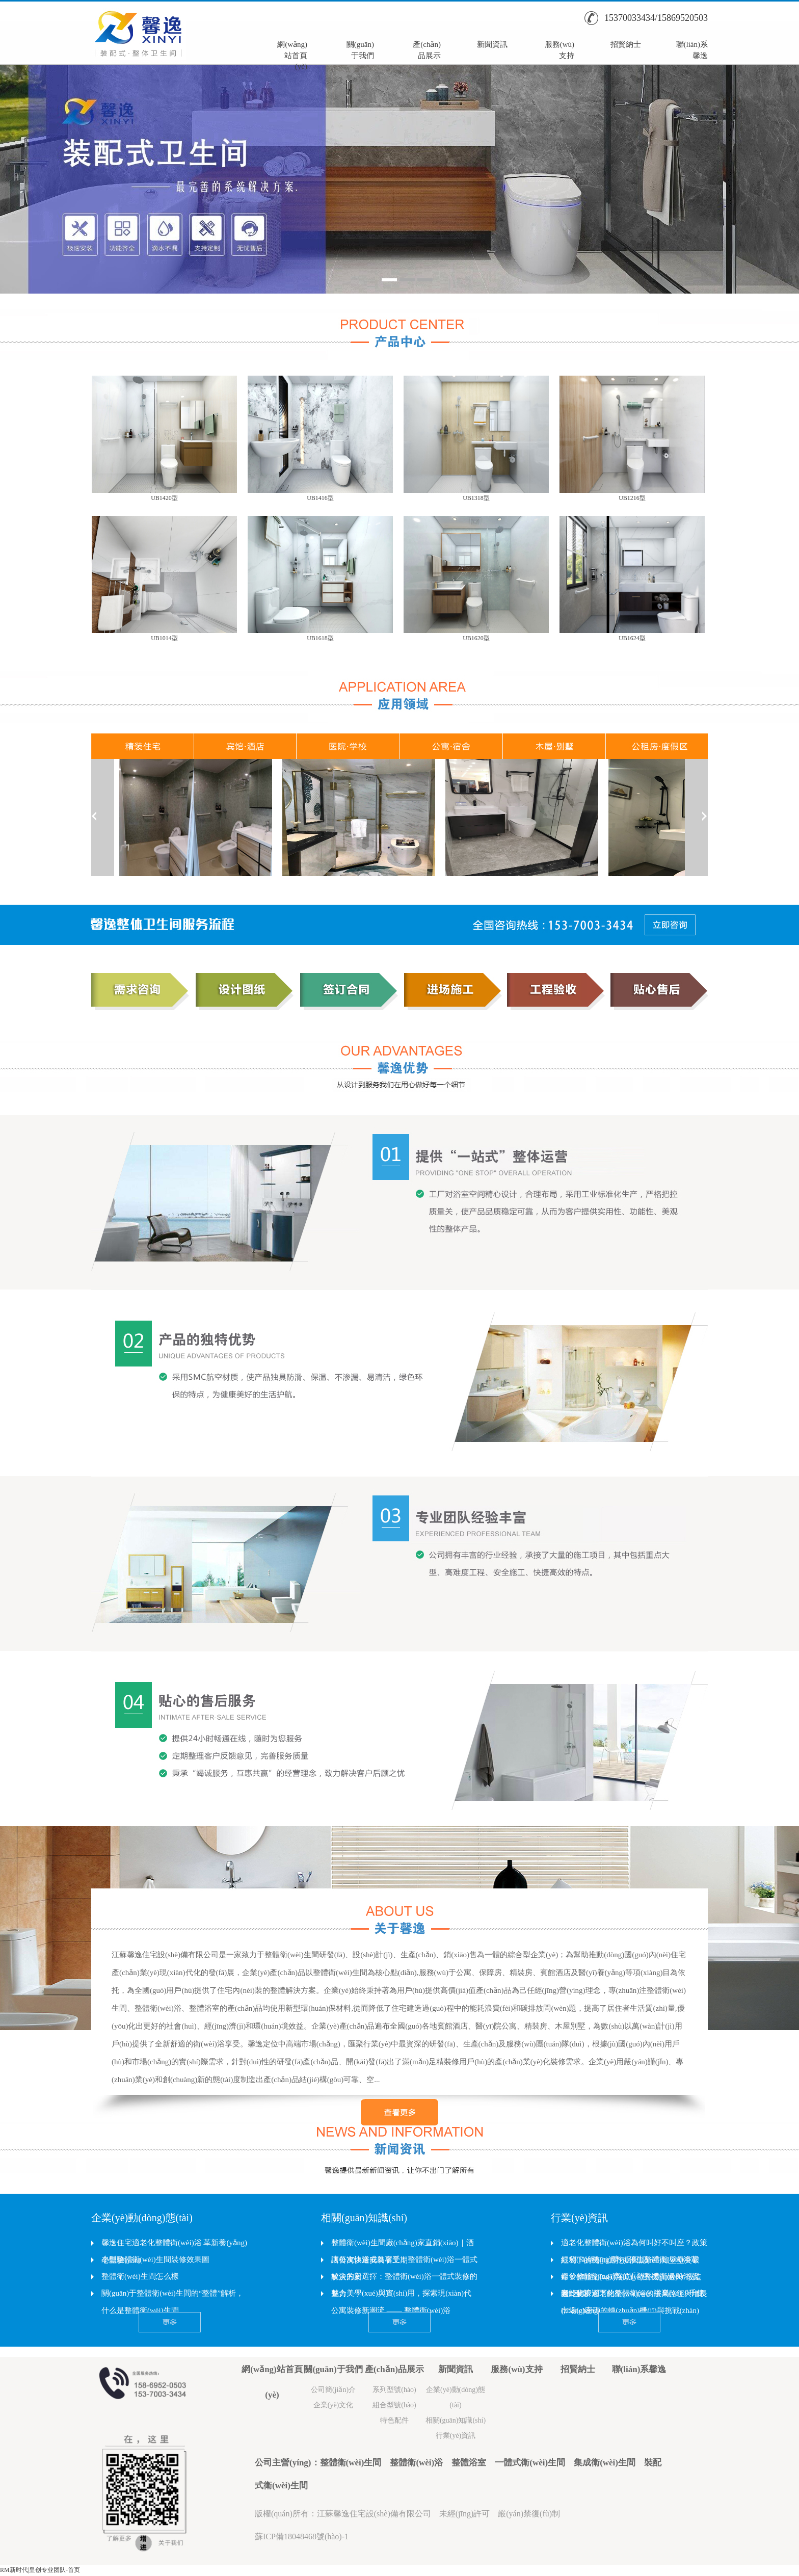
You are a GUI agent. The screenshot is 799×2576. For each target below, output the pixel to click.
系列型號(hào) (394, 2390)
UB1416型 (320, 498)
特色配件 (394, 2420)
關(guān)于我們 (360, 49)
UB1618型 (320, 638)
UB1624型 (632, 638)
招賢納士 (625, 44)
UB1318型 (476, 498)
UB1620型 (476, 638)
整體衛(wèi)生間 (351, 2462)
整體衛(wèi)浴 (416, 2462)
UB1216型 (632, 498)
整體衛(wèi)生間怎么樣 (140, 2276)
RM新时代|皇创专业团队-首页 (40, 2569)
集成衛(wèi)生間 (604, 2462)
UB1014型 (164, 638)
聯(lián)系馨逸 (692, 49)
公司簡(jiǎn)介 (333, 2390)
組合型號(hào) (394, 2405)
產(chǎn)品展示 (427, 49)
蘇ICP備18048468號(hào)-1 (302, 2536)
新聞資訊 (492, 44)
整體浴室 (468, 2462)
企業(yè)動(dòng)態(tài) (142, 2217)
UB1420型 (164, 498)
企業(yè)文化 (333, 2405)
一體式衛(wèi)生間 (530, 2462)
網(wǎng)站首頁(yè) (292, 49)
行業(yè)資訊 (579, 2217)
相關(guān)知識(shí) (364, 2217)
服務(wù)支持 (559, 49)
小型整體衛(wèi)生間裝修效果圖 (155, 2259)
